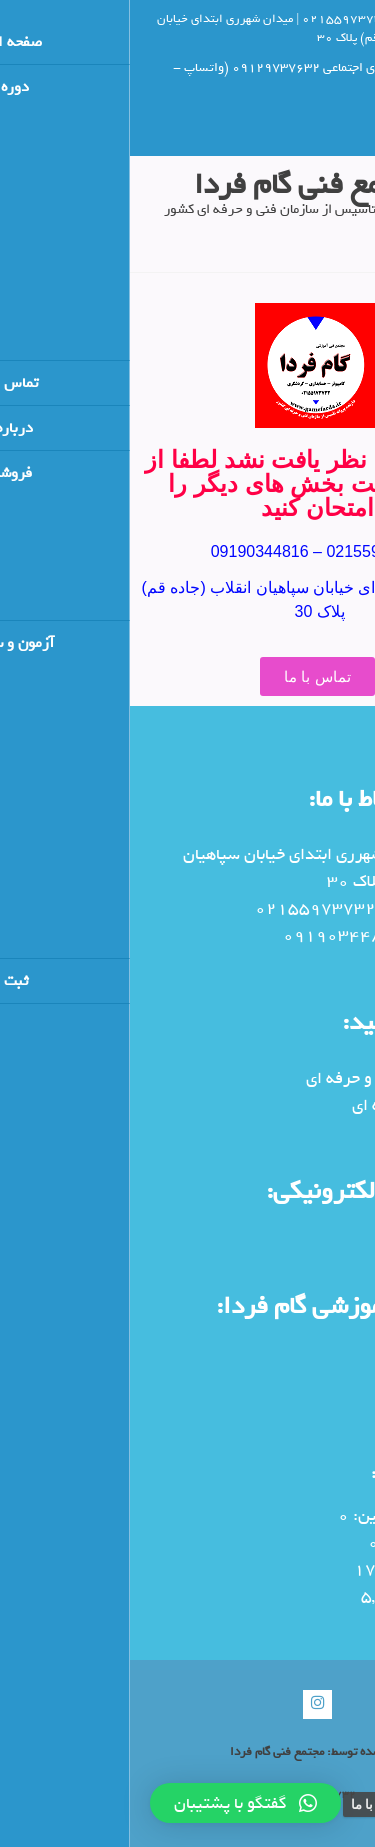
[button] (115, 1803)
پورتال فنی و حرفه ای (293, 1105)
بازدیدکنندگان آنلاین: (292, 1515)
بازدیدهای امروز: (307, 1542)
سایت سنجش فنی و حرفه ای (270, 1078)
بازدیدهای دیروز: (305, 1569)
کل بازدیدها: (321, 1596)
